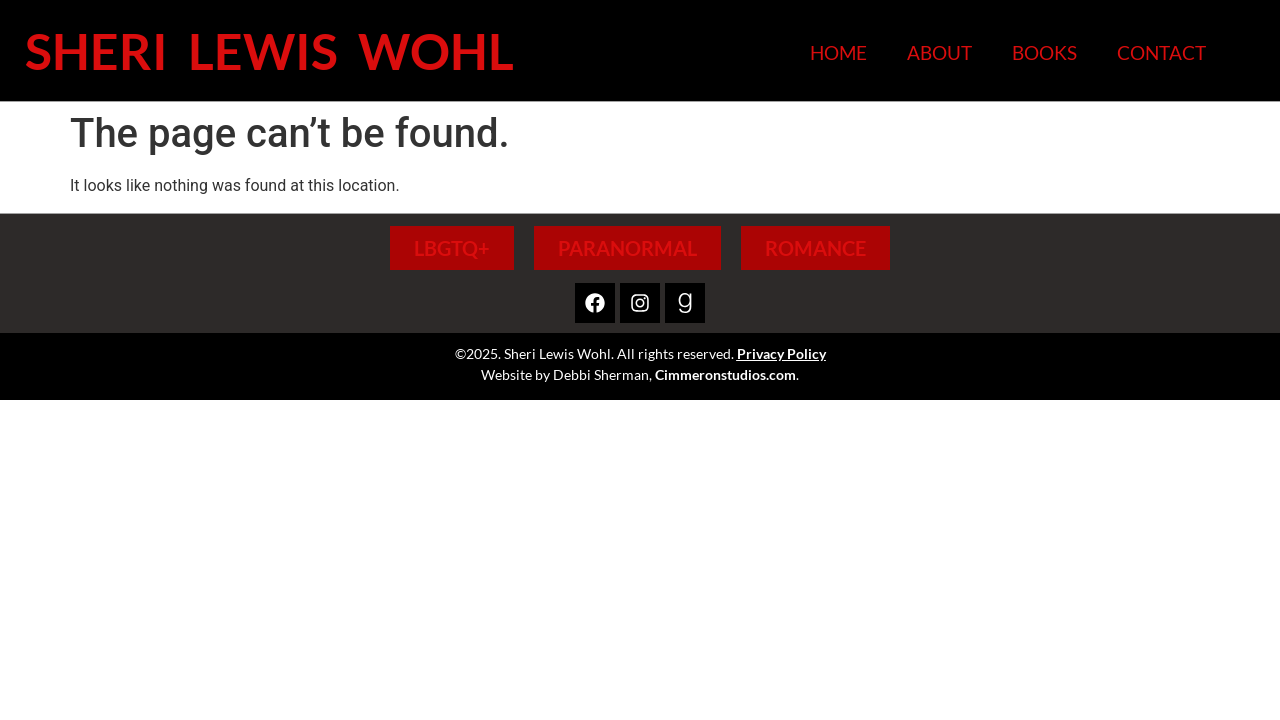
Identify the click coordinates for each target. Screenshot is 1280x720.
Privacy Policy (781, 353)
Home (838, 52)
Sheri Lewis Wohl (269, 51)
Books (1044, 52)
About (939, 52)
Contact (1161, 52)
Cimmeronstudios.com (725, 374)
